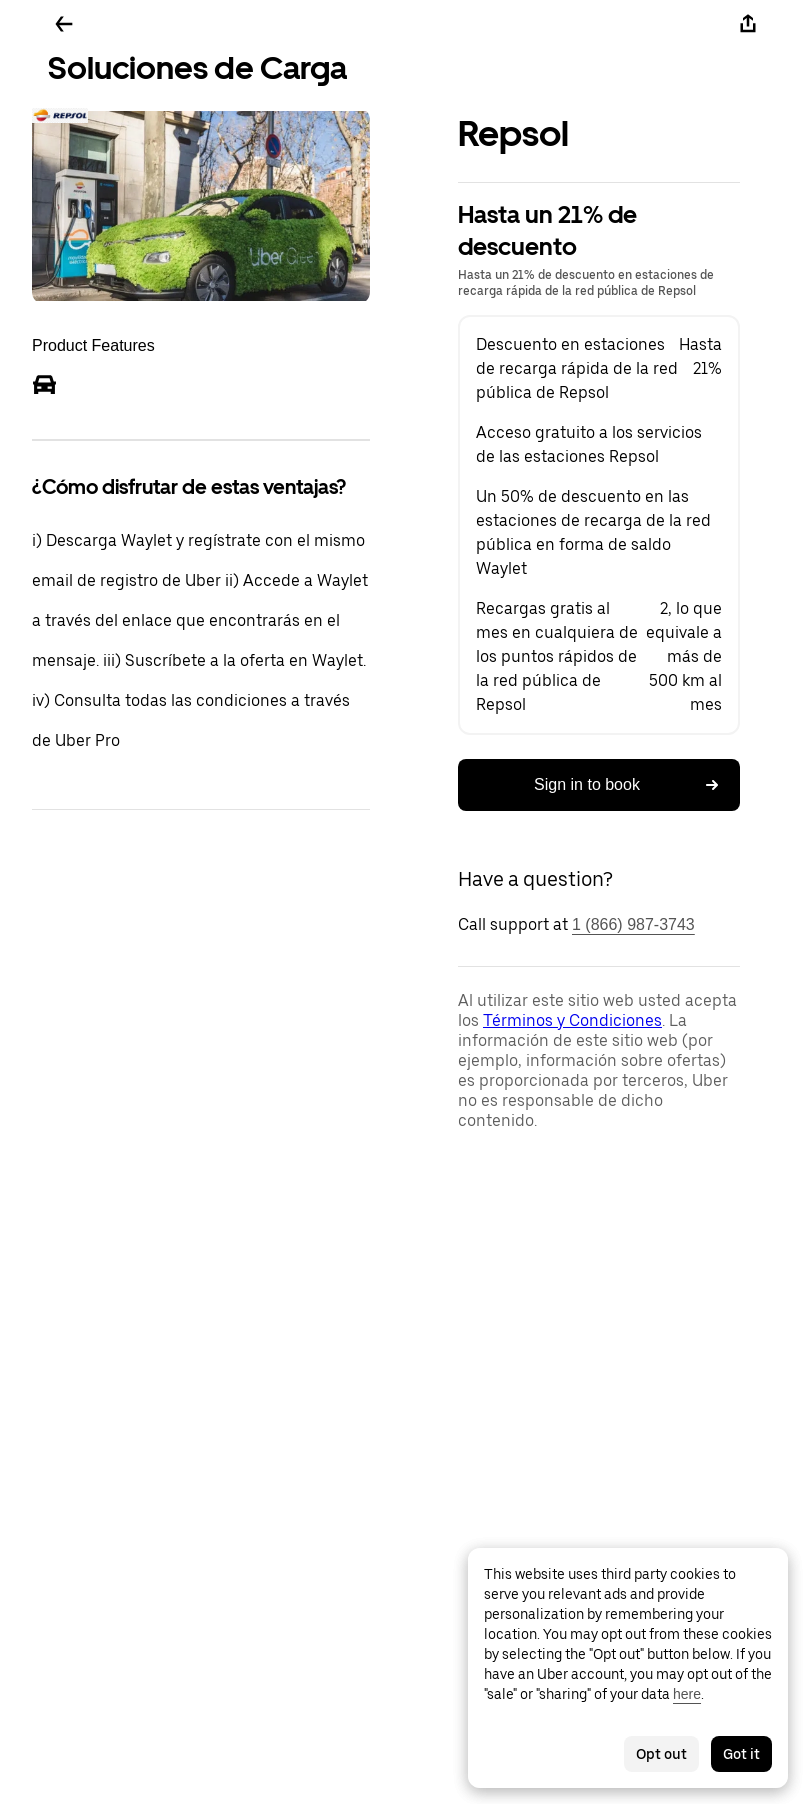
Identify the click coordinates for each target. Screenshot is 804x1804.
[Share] (748, 24)
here (687, 1694)
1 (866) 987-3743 (633, 924)
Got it (741, 1754)
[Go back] (64, 24)
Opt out (661, 1754)
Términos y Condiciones (572, 1020)
